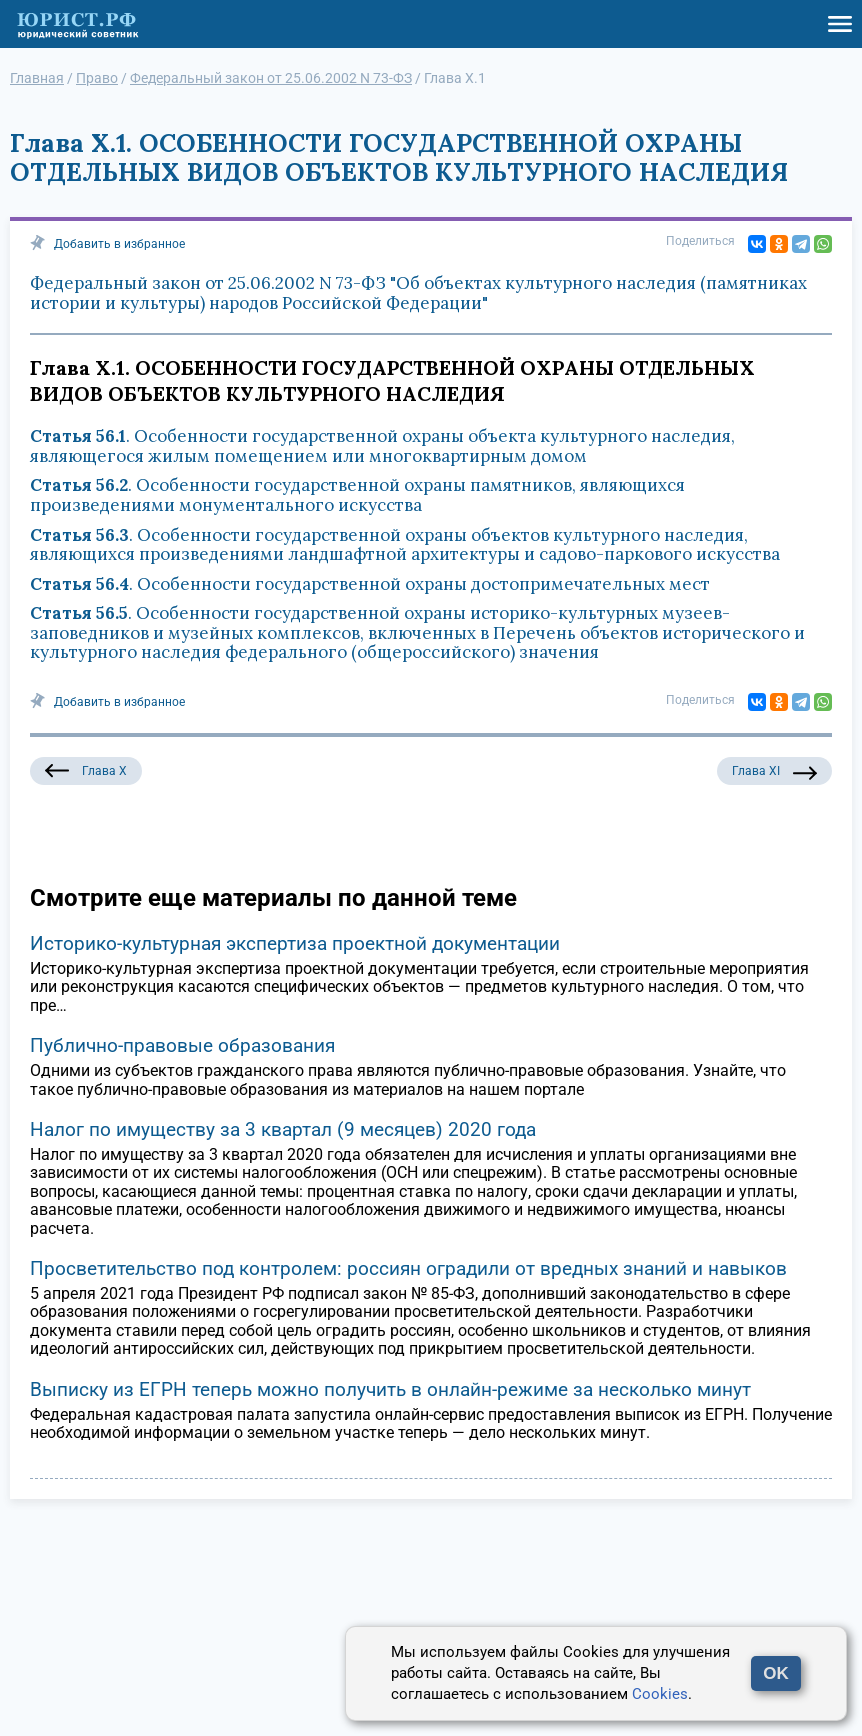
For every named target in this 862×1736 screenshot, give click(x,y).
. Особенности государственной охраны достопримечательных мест (370, 584)
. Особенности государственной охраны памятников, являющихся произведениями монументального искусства (357, 495)
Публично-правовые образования (182, 1045)
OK (776, 1673)
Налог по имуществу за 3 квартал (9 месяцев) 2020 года (283, 1129)
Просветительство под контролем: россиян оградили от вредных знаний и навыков (408, 1268)
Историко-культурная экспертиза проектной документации (295, 943)
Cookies (660, 1694)
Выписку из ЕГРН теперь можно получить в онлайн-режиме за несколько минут (390, 1389)
